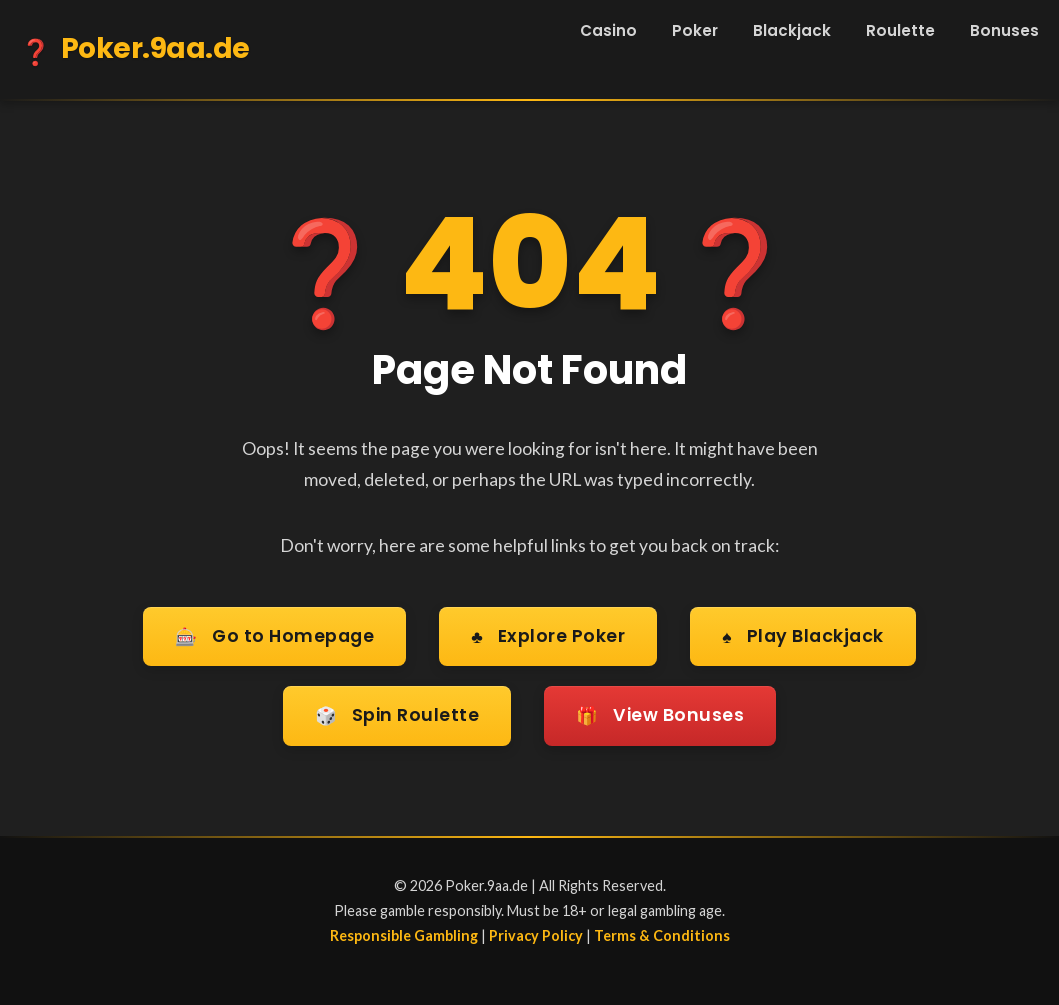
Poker (695, 30)
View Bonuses (660, 716)
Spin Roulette (397, 716)
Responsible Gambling (404, 935)
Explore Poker (548, 637)
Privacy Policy (536, 935)
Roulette (900, 30)
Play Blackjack (802, 637)
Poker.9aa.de (135, 52)
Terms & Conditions (662, 935)
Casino (608, 30)
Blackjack (792, 30)
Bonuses (1004, 30)
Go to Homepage (274, 637)
